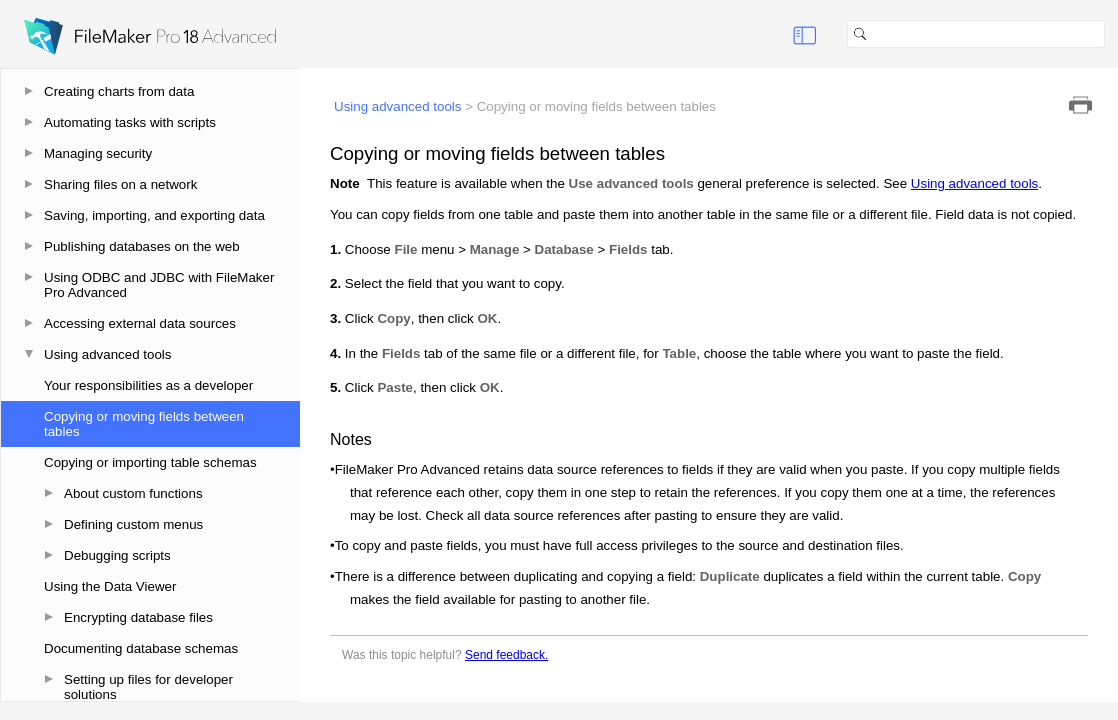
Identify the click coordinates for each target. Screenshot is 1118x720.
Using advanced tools (107, 354)
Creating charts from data (119, 91)
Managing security (98, 153)
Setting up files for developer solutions (148, 687)
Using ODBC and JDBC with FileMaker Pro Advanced (159, 285)
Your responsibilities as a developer (148, 385)
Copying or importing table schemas (150, 462)
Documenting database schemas (141, 648)
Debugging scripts (117, 555)
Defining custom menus (133, 524)
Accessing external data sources (140, 323)
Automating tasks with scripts (130, 122)
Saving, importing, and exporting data (154, 215)
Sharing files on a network (120, 184)
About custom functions (133, 493)
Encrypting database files (138, 617)
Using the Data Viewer (110, 586)
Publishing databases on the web (142, 246)
